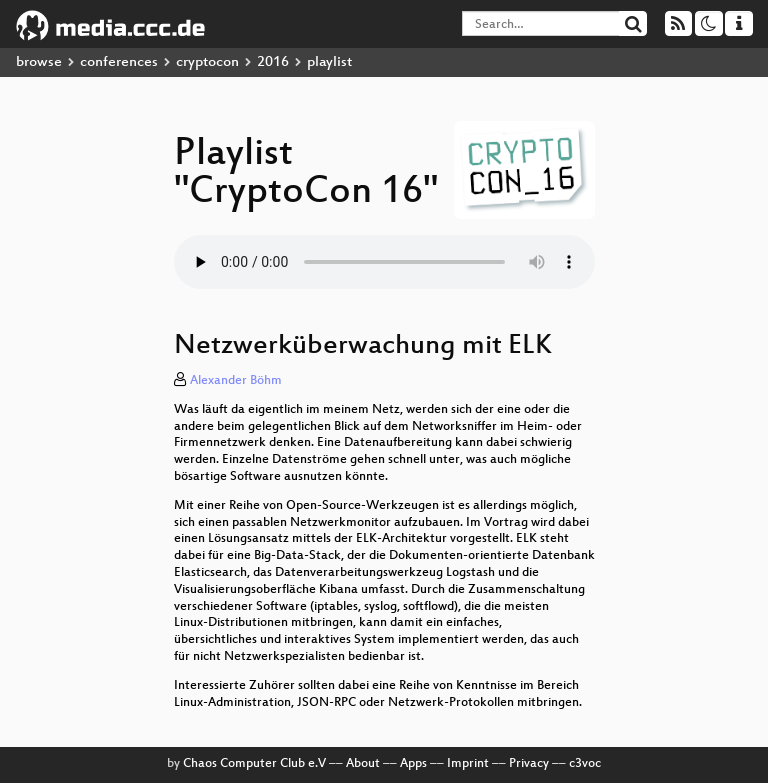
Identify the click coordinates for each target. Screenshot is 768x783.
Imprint (468, 764)
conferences (119, 62)
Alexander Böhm (236, 381)
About (363, 764)
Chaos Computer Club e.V (254, 764)
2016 (273, 62)
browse (39, 62)
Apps (413, 764)
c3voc (585, 764)
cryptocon (207, 62)
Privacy (529, 764)
